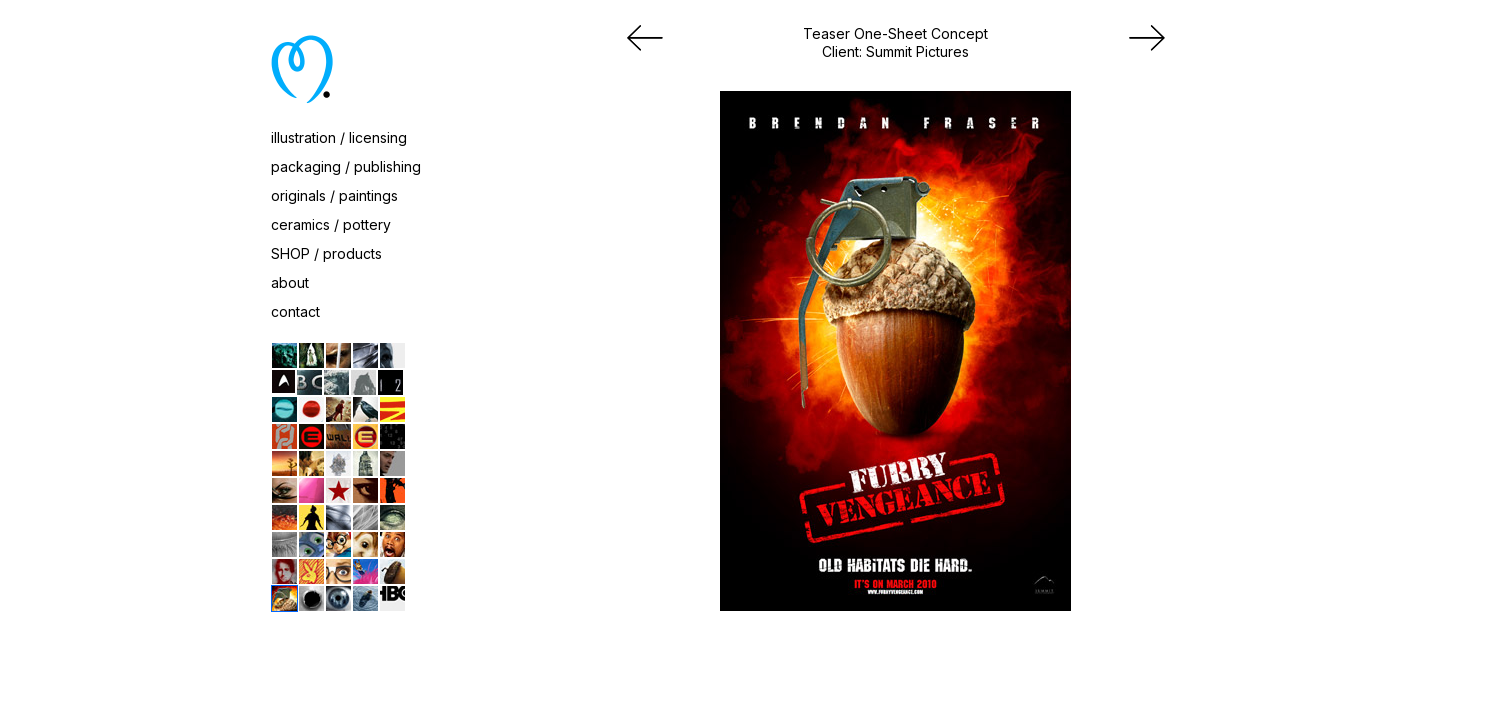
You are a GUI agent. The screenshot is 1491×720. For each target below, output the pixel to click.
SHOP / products (326, 253)
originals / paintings (334, 195)
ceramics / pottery (331, 224)
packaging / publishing (346, 166)
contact (295, 311)
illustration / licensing (339, 137)
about (290, 282)
